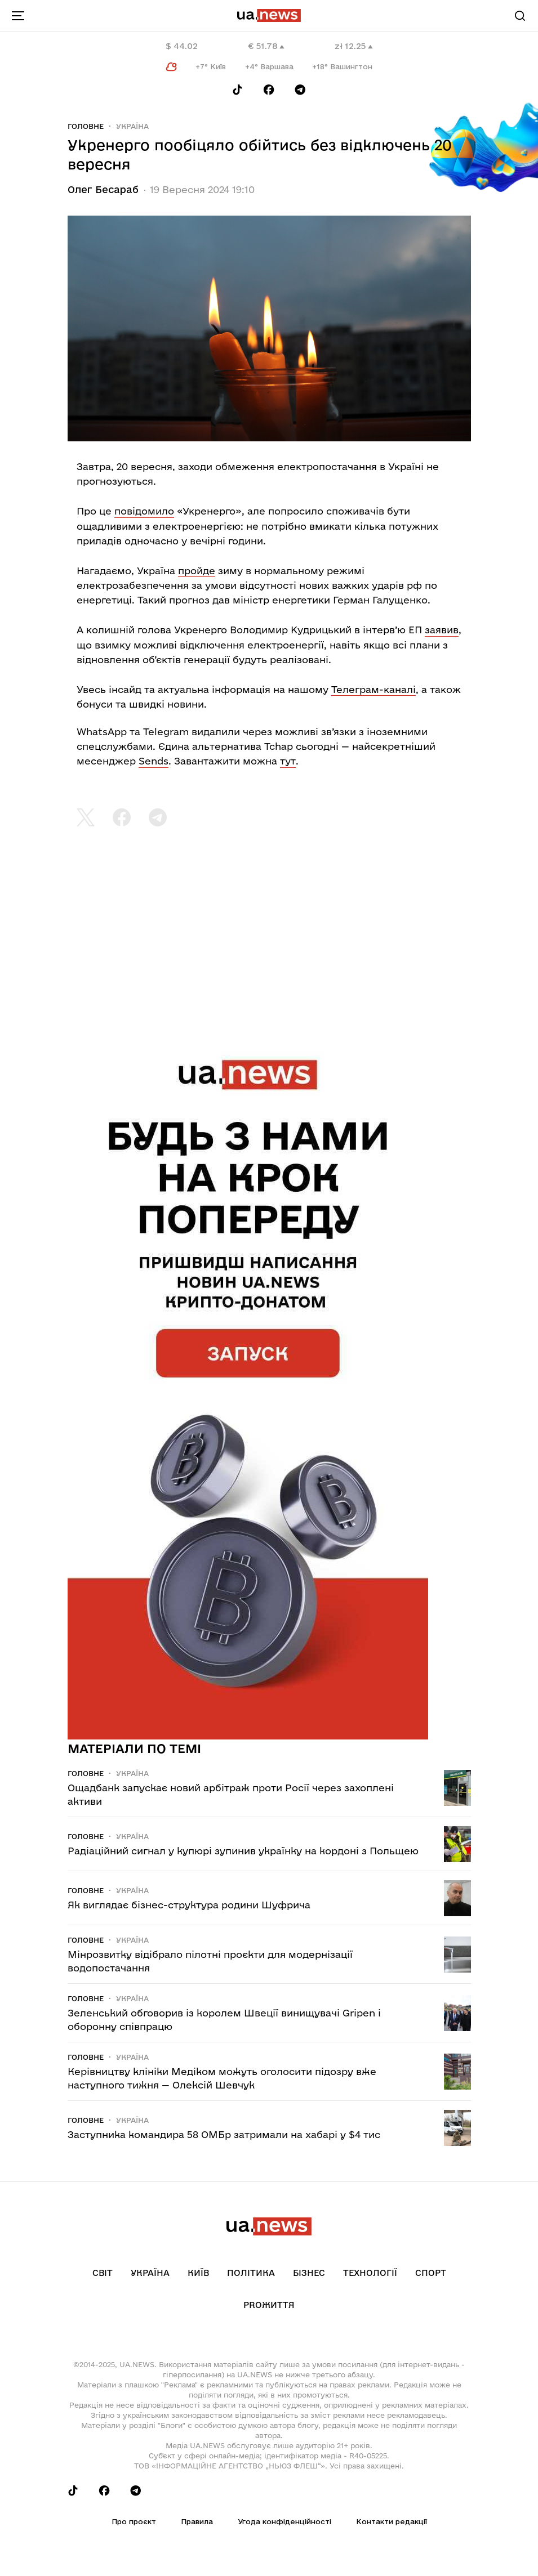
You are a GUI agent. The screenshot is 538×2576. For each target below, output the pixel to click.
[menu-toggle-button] (18, 16)
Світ (102, 2273)
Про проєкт (134, 2521)
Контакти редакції (391, 2521)
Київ (198, 2273)
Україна (132, 126)
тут (288, 760)
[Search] (520, 16)
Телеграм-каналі (373, 689)
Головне (86, 126)
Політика (251, 2273)
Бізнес (309, 2273)
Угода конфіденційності (284, 2521)
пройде (196, 570)
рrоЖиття (269, 2305)
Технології (370, 2273)
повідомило (144, 511)
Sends (153, 760)
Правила (197, 2521)
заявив (442, 629)
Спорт (430, 2273)
